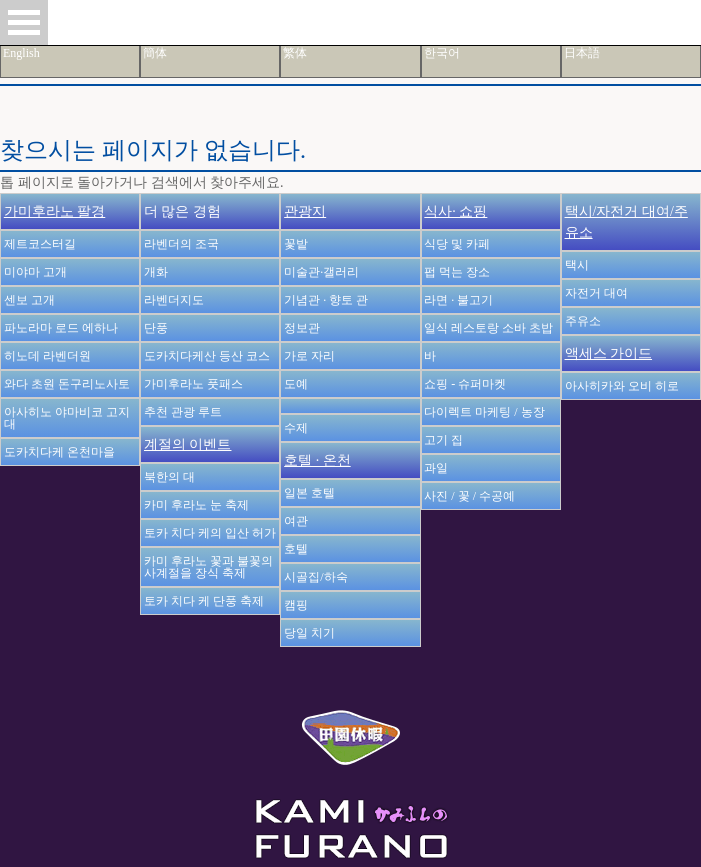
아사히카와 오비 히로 (622, 386)
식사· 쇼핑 (455, 211)
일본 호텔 (309, 493)
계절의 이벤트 (188, 444)
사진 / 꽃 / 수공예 (469, 496)
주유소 (583, 321)
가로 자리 (309, 356)
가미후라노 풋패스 (193, 384)
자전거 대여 (596, 293)
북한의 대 (169, 477)
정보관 (302, 328)
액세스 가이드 (609, 353)
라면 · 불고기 (458, 300)
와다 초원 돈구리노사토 (67, 384)
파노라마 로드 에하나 (61, 328)
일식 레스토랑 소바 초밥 (488, 328)
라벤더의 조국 (181, 244)
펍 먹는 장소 (457, 272)
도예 (296, 384)
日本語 (582, 53)
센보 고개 (29, 300)
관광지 (305, 211)
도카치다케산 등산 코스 (207, 356)
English (21, 53)
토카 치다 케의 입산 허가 (210, 533)
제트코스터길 (40, 244)
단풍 (156, 328)
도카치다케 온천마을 (59, 452)
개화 (156, 272)
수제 (296, 428)
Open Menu (24, 22)
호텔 (296, 549)
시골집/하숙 (315, 577)
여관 (296, 521)
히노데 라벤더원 (47, 356)
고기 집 (443, 440)
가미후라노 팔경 (55, 211)
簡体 (155, 53)
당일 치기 (309, 633)
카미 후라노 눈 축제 (196, 505)
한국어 (442, 53)
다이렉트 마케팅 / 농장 (484, 412)
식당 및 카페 (457, 244)
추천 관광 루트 (183, 412)
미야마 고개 (35, 272)
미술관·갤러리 (321, 272)
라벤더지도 (174, 300)
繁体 (295, 53)
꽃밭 (296, 244)
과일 (436, 468)
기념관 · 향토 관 (326, 300)
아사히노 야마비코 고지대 (67, 418)
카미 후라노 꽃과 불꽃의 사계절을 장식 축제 (208, 567)
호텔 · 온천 (317, 460)
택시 (577, 265)
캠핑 (296, 605)
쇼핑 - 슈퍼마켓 (465, 384)
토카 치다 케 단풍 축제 (204, 601)
